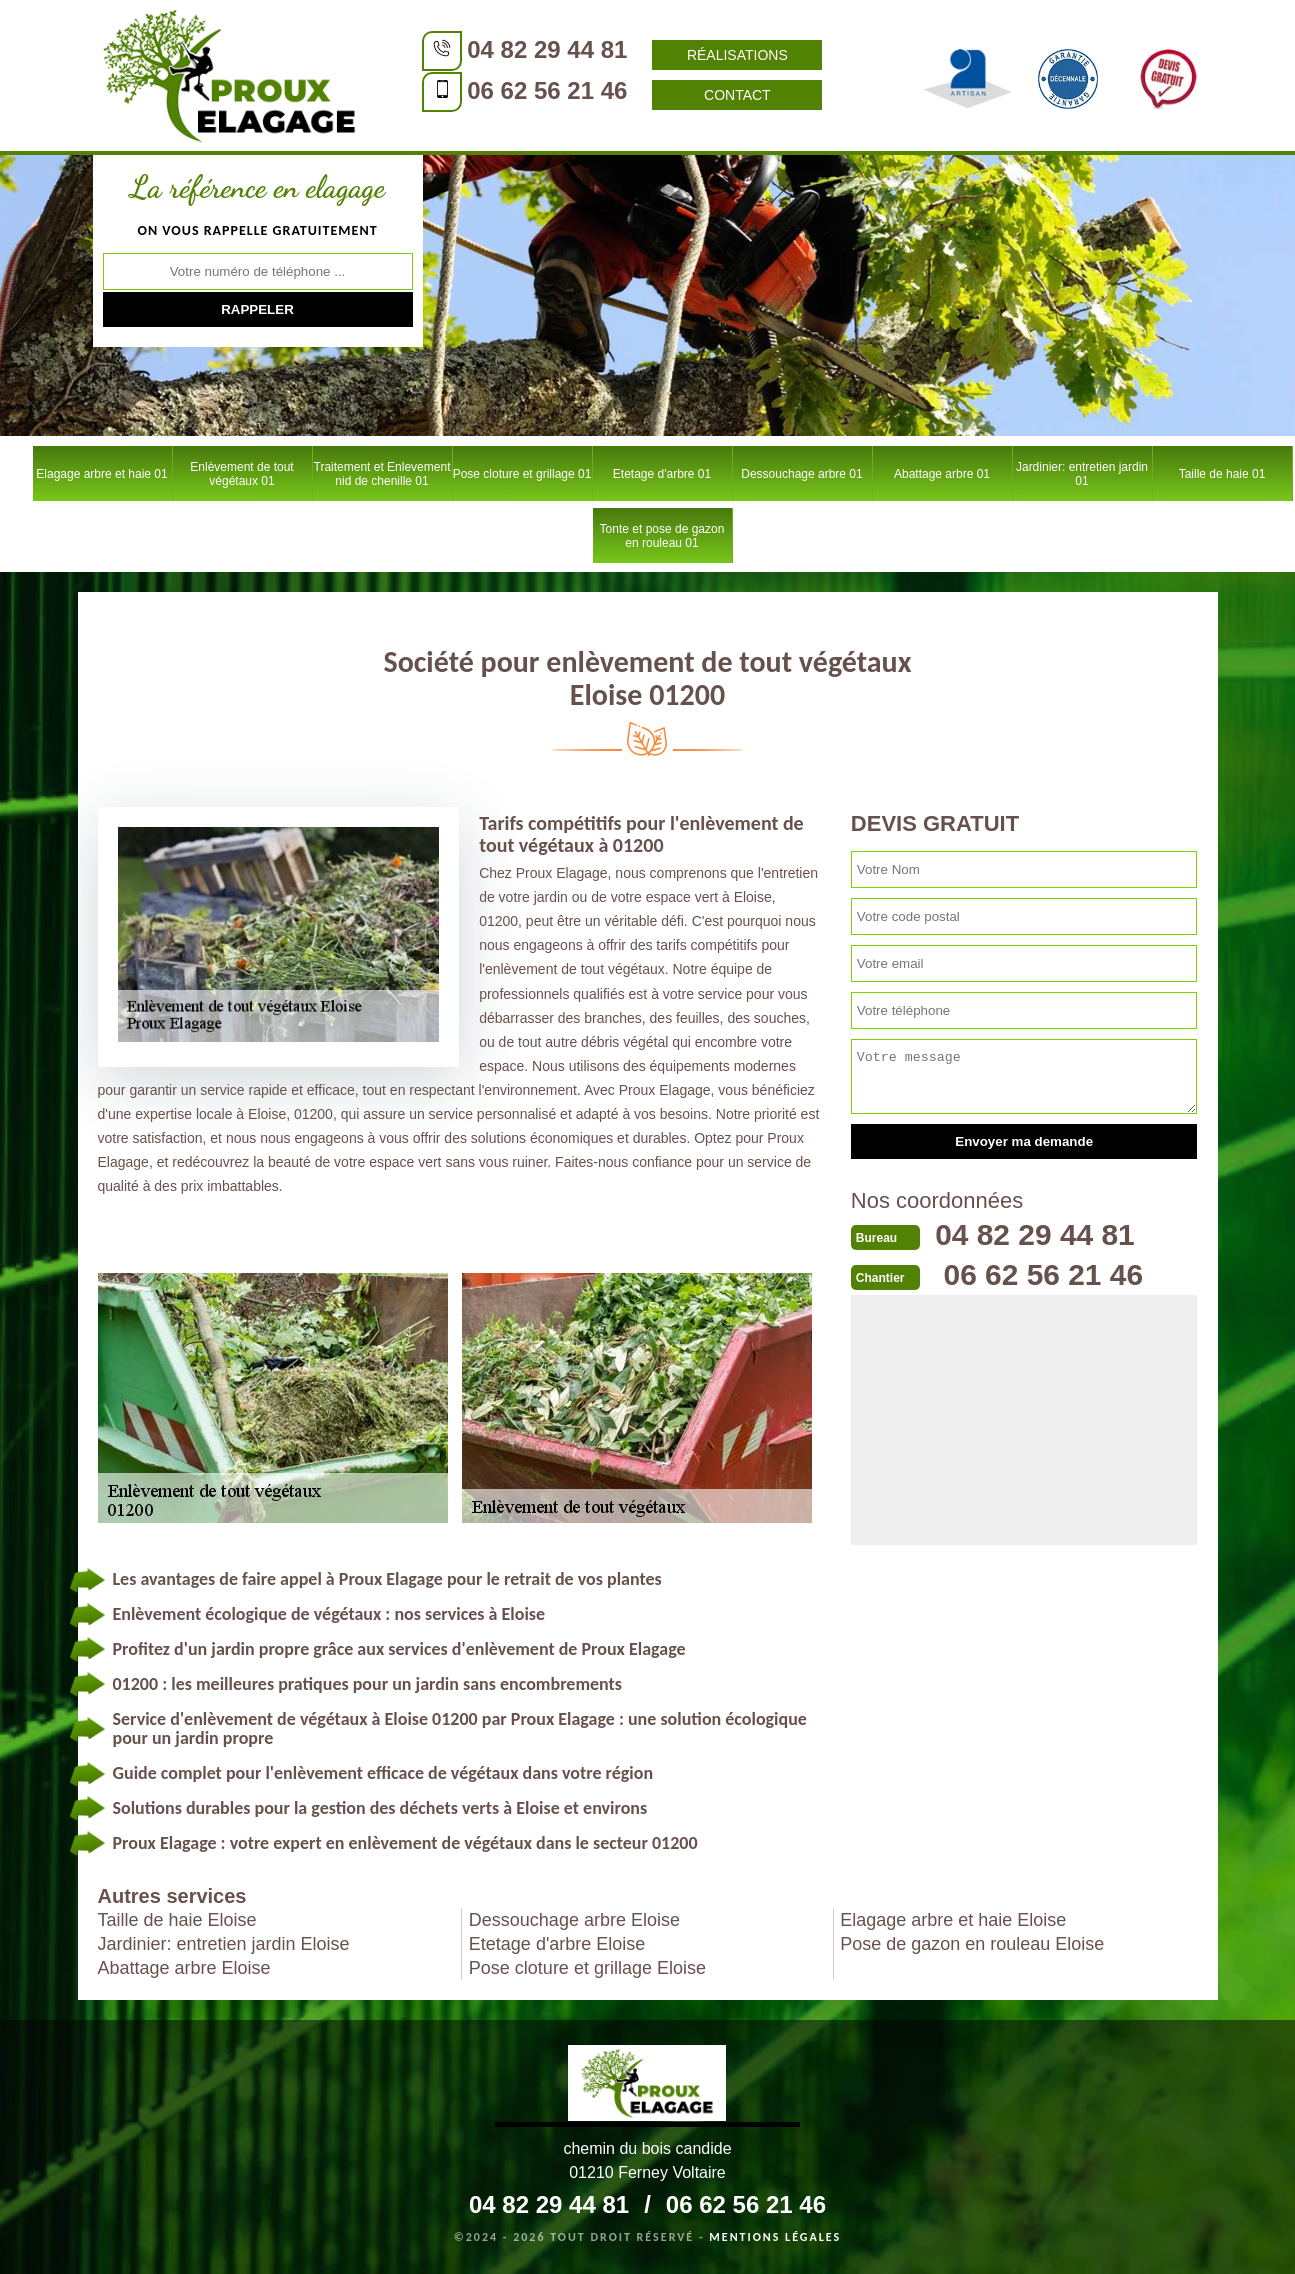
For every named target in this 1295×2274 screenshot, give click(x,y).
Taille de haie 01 (1222, 474)
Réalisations (732, 55)
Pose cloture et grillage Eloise (587, 1968)
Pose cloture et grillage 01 (522, 474)
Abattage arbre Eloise (184, 1968)
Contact (732, 95)
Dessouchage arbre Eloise (574, 1920)
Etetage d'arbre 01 (662, 474)
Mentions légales (775, 2237)
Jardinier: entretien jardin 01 (1082, 474)
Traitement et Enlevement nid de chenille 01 (382, 474)
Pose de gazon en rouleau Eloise (972, 1944)
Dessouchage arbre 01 (801, 474)
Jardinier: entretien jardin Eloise (224, 1944)
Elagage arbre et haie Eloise (953, 1920)
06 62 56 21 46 (543, 90)
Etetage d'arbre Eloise (557, 1944)
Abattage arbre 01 (942, 474)
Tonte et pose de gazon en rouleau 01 (662, 536)
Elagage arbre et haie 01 (101, 474)
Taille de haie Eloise (177, 1920)
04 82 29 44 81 (543, 49)
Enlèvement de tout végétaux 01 (241, 474)
